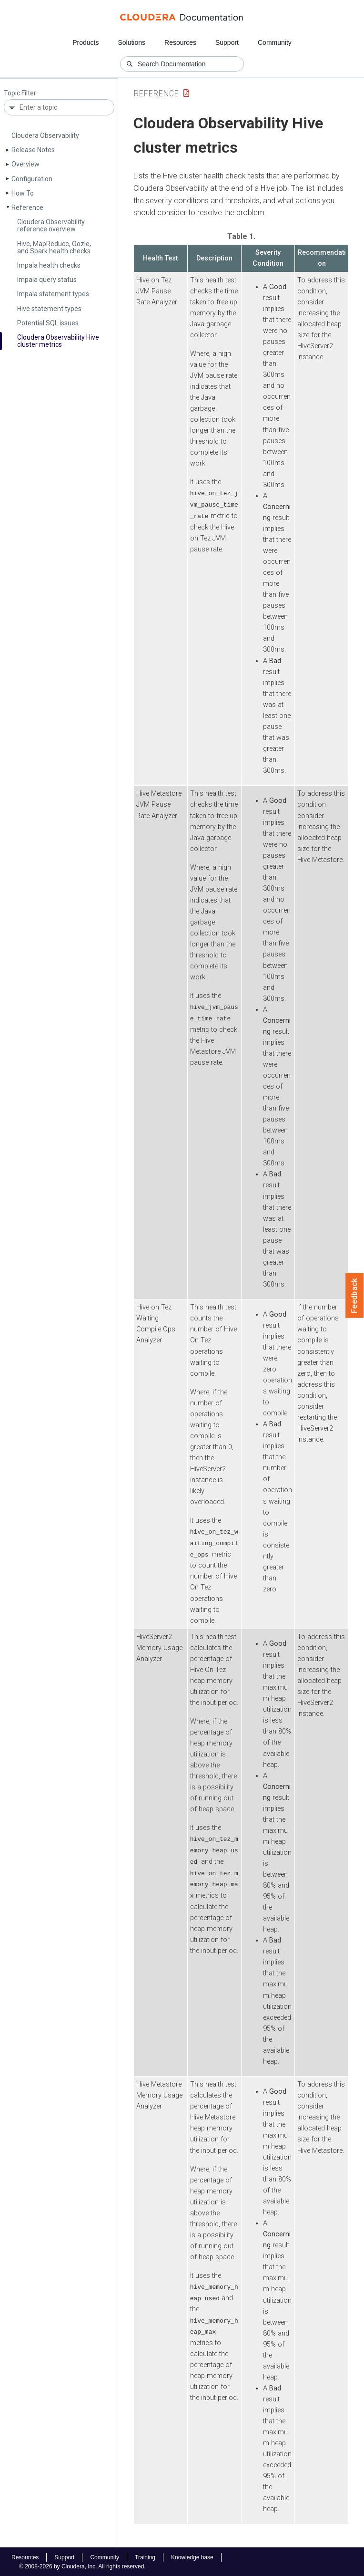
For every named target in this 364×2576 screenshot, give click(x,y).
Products (85, 42)
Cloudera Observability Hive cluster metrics (58, 340)
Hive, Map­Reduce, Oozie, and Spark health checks (54, 247)
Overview (25, 164)
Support (227, 42)
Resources (180, 42)
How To (22, 193)
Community (275, 42)
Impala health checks (49, 265)
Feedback (354, 1295)
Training (145, 2556)
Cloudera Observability (45, 135)
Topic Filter (20, 93)
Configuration (31, 179)
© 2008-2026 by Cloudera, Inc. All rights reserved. (82, 2565)
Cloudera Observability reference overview (51, 225)
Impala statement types (53, 294)
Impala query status (47, 279)
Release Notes (33, 150)
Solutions (131, 42)
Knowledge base (192, 2556)
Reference (27, 207)
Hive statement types (49, 308)
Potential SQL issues (48, 323)
